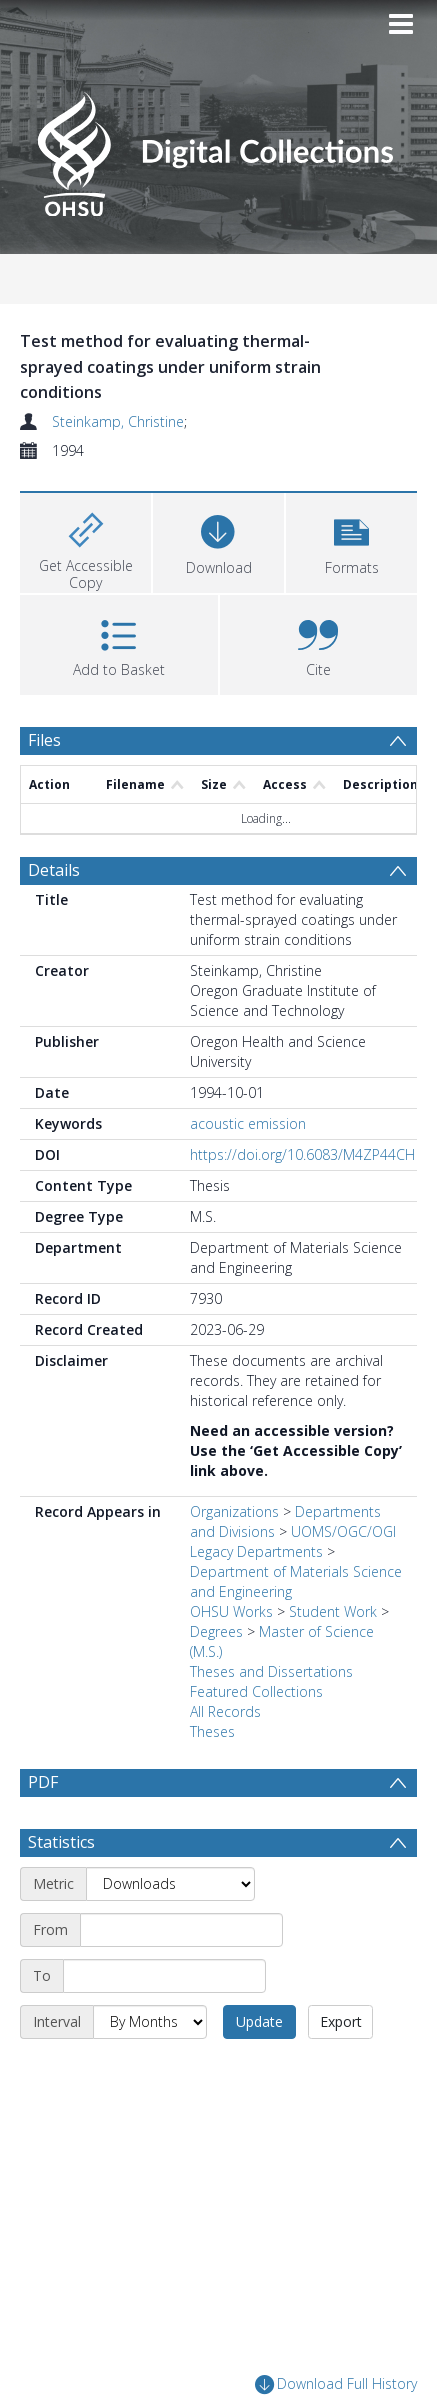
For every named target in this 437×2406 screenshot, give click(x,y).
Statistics (61, 1842)
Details (54, 870)
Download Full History (336, 2384)
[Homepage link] (218, 148)
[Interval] (150, 2022)
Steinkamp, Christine (118, 421)
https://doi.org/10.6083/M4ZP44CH (302, 1154)
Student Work (333, 1611)
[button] (351, 540)
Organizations (234, 1511)
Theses (212, 1731)
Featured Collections (256, 1691)
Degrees (216, 1631)
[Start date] (181, 1930)
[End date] (164, 1976)
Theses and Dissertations (271, 1671)
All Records (225, 1711)
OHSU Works (231, 1611)
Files (44, 740)
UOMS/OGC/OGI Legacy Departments (293, 1541)
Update (259, 2021)
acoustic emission (248, 1123)
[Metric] (170, 1884)
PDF (43, 1782)
